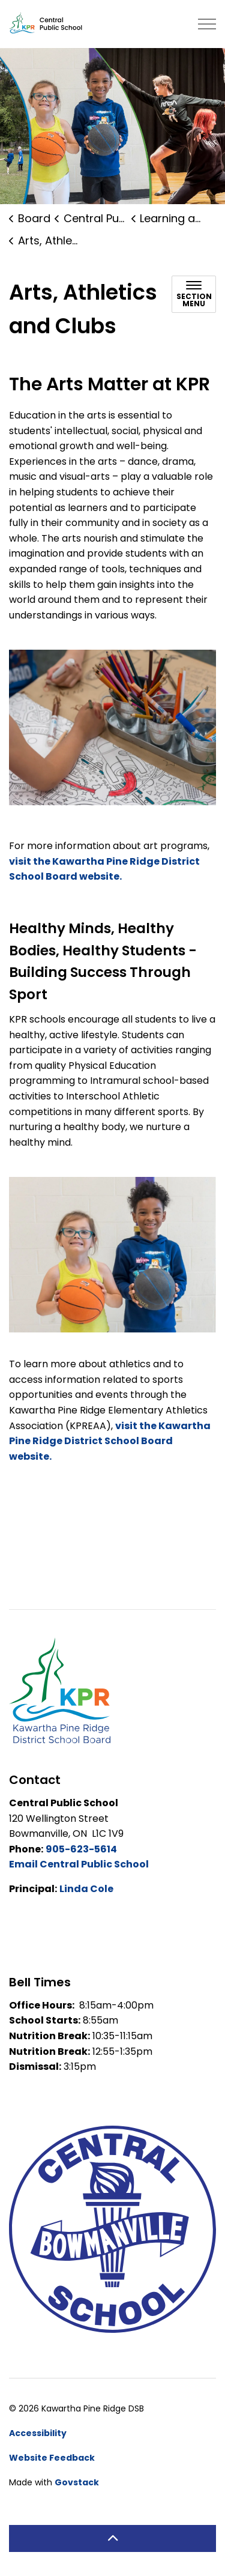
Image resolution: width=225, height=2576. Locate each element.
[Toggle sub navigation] (194, 294)
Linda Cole (86, 1889)
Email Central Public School (79, 1864)
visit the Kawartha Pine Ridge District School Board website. (110, 1441)
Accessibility (38, 2433)
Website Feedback (52, 2458)
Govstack (77, 2482)
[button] (112, 1254)
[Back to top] (112, 2538)
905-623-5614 (81, 1849)
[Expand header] (207, 24)
